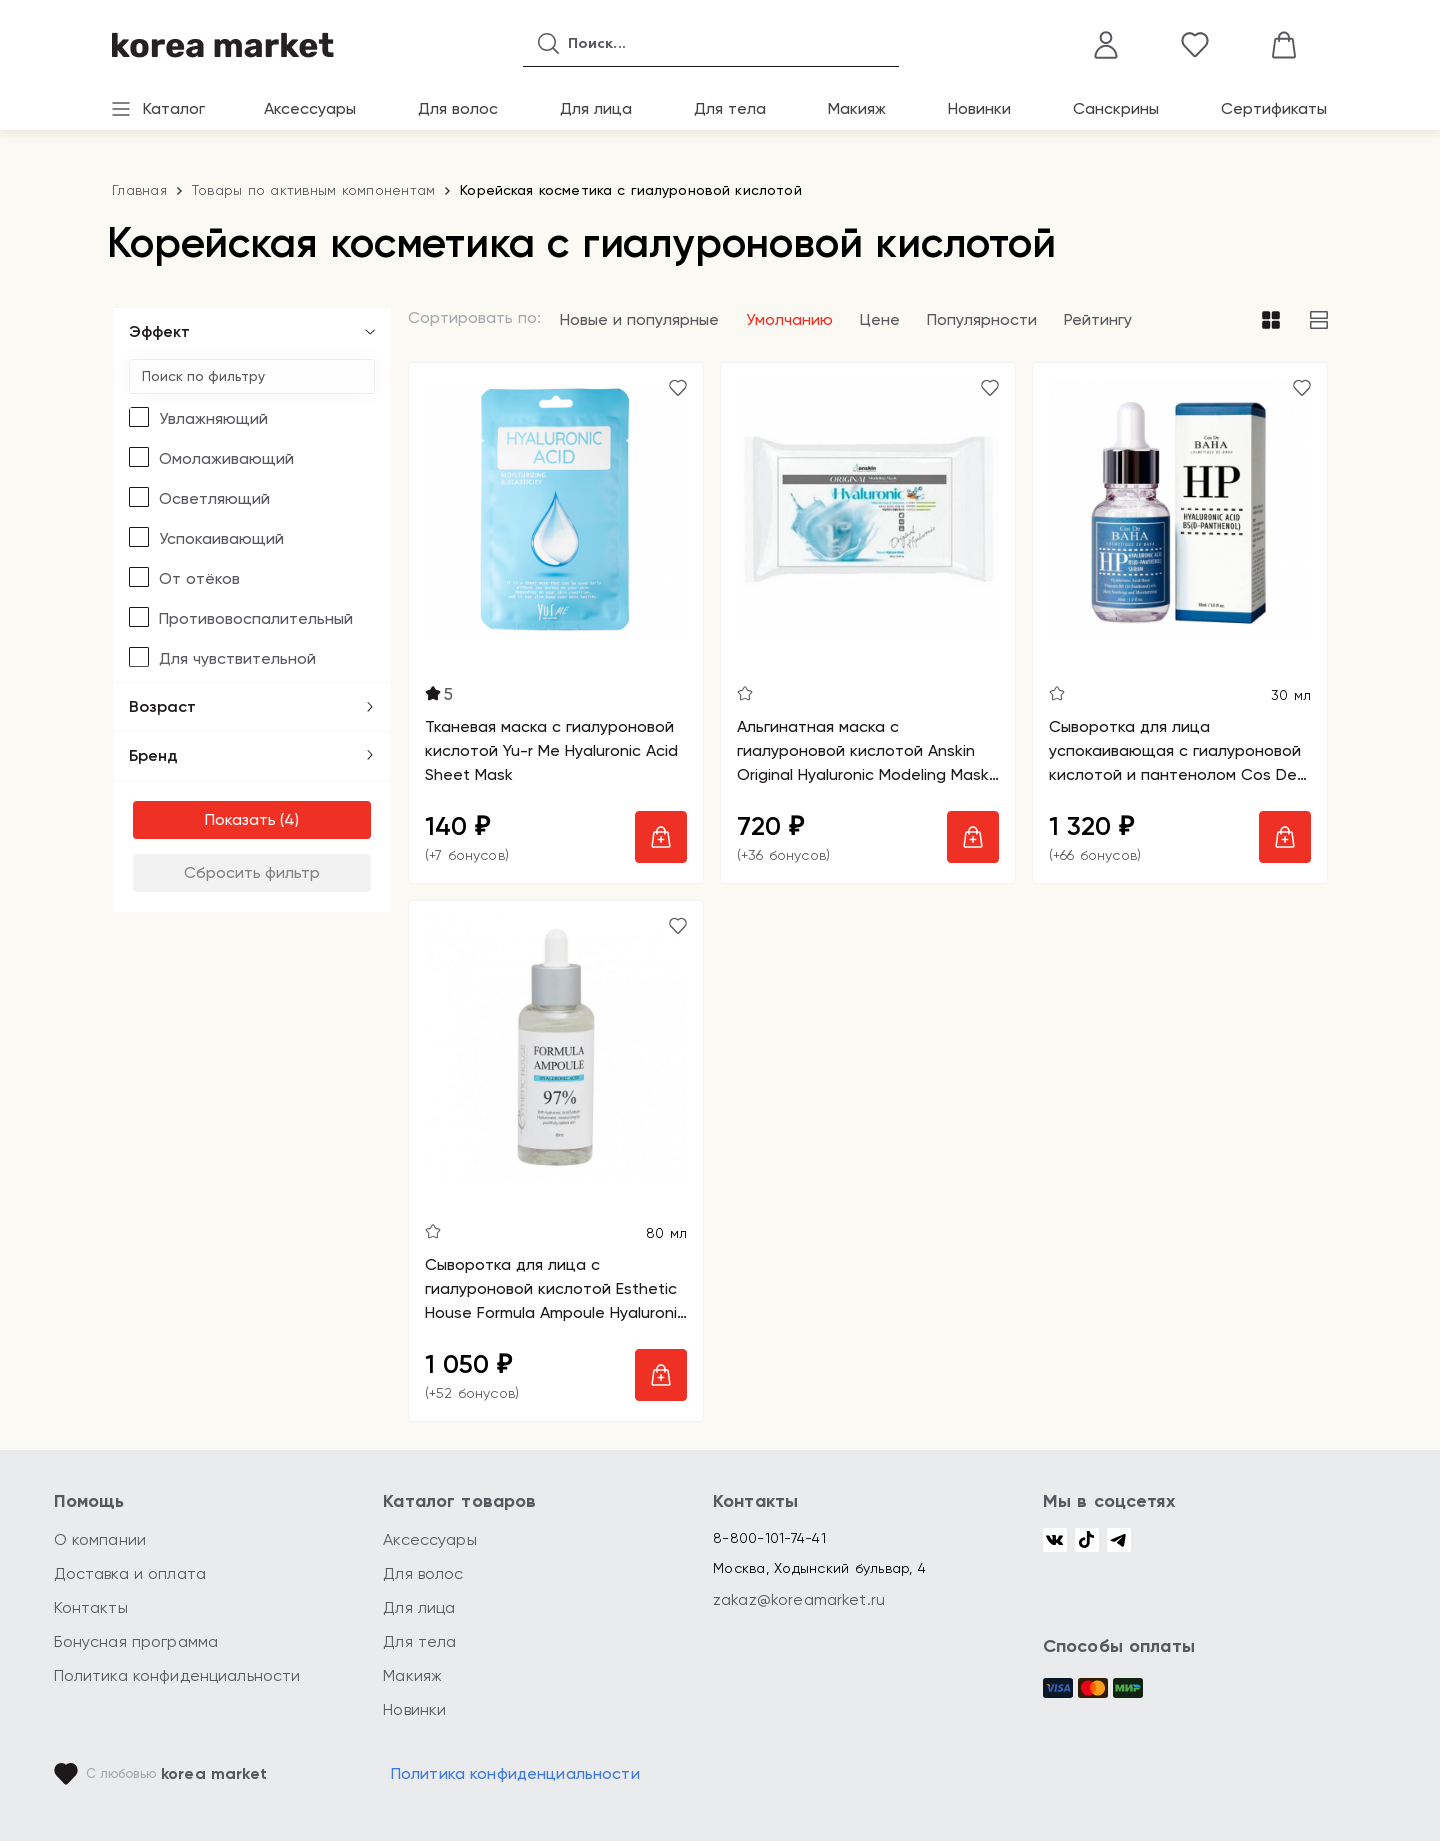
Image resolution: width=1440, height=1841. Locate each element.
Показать (240, 819)
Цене (880, 319)
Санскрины (1116, 108)
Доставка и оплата (130, 1573)
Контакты (91, 1607)
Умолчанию (789, 319)
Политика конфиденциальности (177, 1675)
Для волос (458, 108)
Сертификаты (1274, 108)
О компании (100, 1539)
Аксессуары (310, 108)
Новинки (979, 108)
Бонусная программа (136, 1641)
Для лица (596, 108)
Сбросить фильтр (252, 872)
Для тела (730, 108)
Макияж (857, 108)
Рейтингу (1098, 319)
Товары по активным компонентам (314, 190)
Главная (139, 190)
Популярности (982, 319)
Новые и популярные (639, 319)
